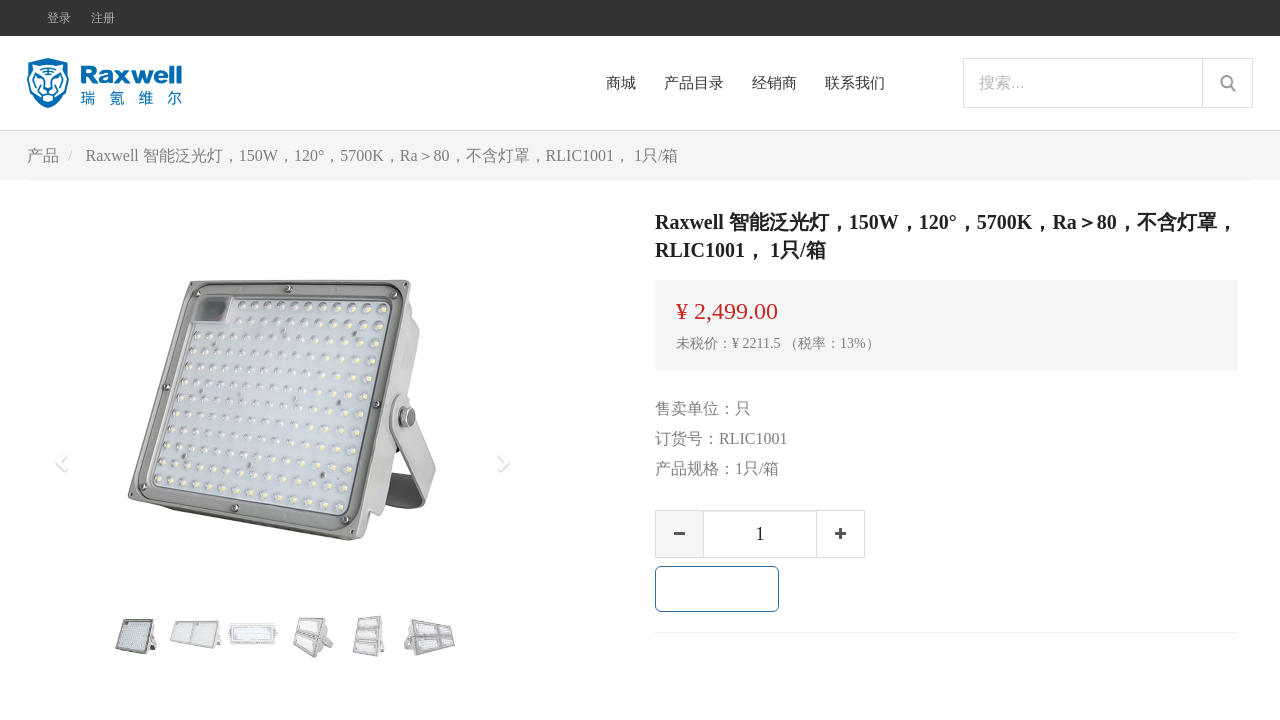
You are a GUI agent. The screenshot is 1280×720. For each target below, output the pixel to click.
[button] (68, 453)
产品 (43, 155)
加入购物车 (717, 589)
